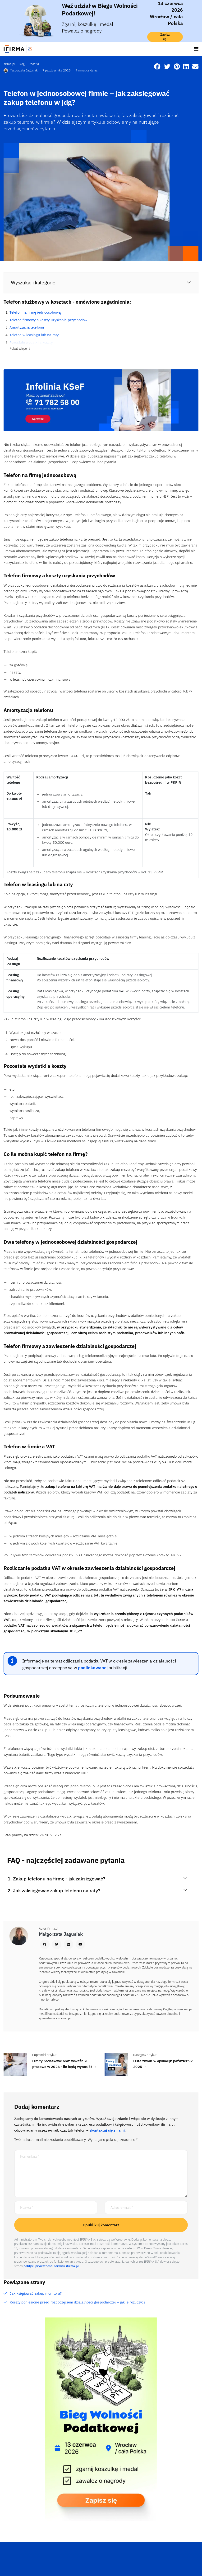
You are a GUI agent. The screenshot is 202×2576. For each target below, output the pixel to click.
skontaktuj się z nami (107, 2130)
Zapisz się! (165, 37)
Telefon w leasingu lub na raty (34, 335)
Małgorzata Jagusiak (21, 70)
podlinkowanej (93, 1667)
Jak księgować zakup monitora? (36, 2293)
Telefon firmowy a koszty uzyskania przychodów (48, 320)
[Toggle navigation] (196, 48)
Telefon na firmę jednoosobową (35, 312)
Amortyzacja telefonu (26, 327)
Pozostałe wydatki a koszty (31, 342)
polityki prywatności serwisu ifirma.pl (51, 2266)
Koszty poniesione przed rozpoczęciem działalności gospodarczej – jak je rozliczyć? (77, 2302)
